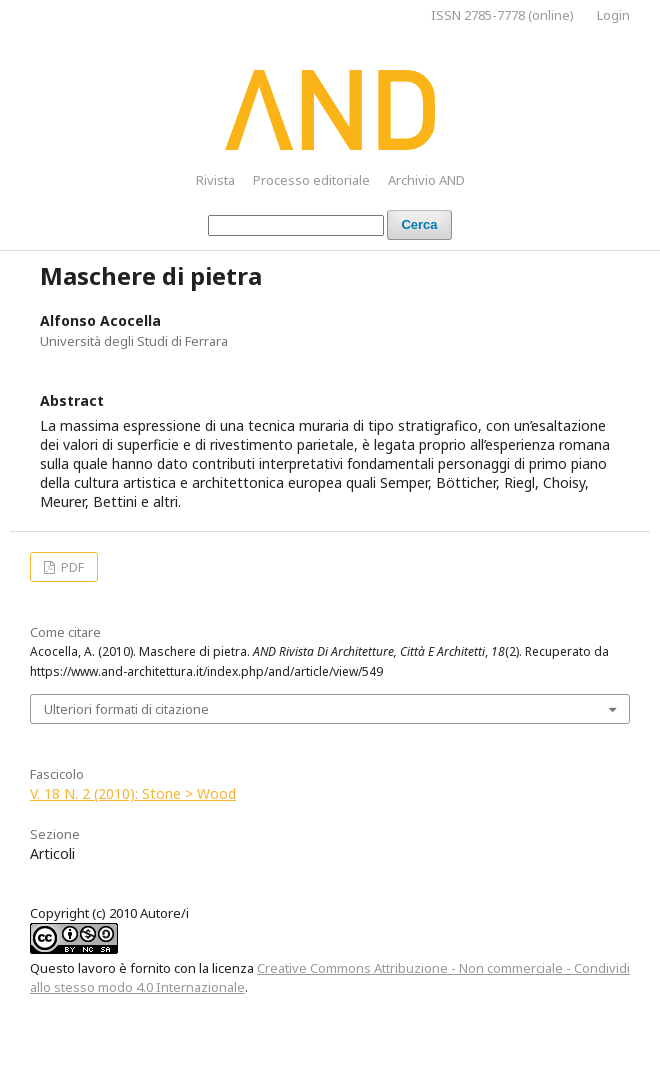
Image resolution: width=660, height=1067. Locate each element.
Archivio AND (426, 180)
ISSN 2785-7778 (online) (502, 15)
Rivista (215, 180)
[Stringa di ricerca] (296, 225)
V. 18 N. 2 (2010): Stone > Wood (133, 793)
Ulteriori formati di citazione (126, 709)
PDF (71, 567)
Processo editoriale (311, 180)
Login (613, 15)
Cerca (419, 224)
